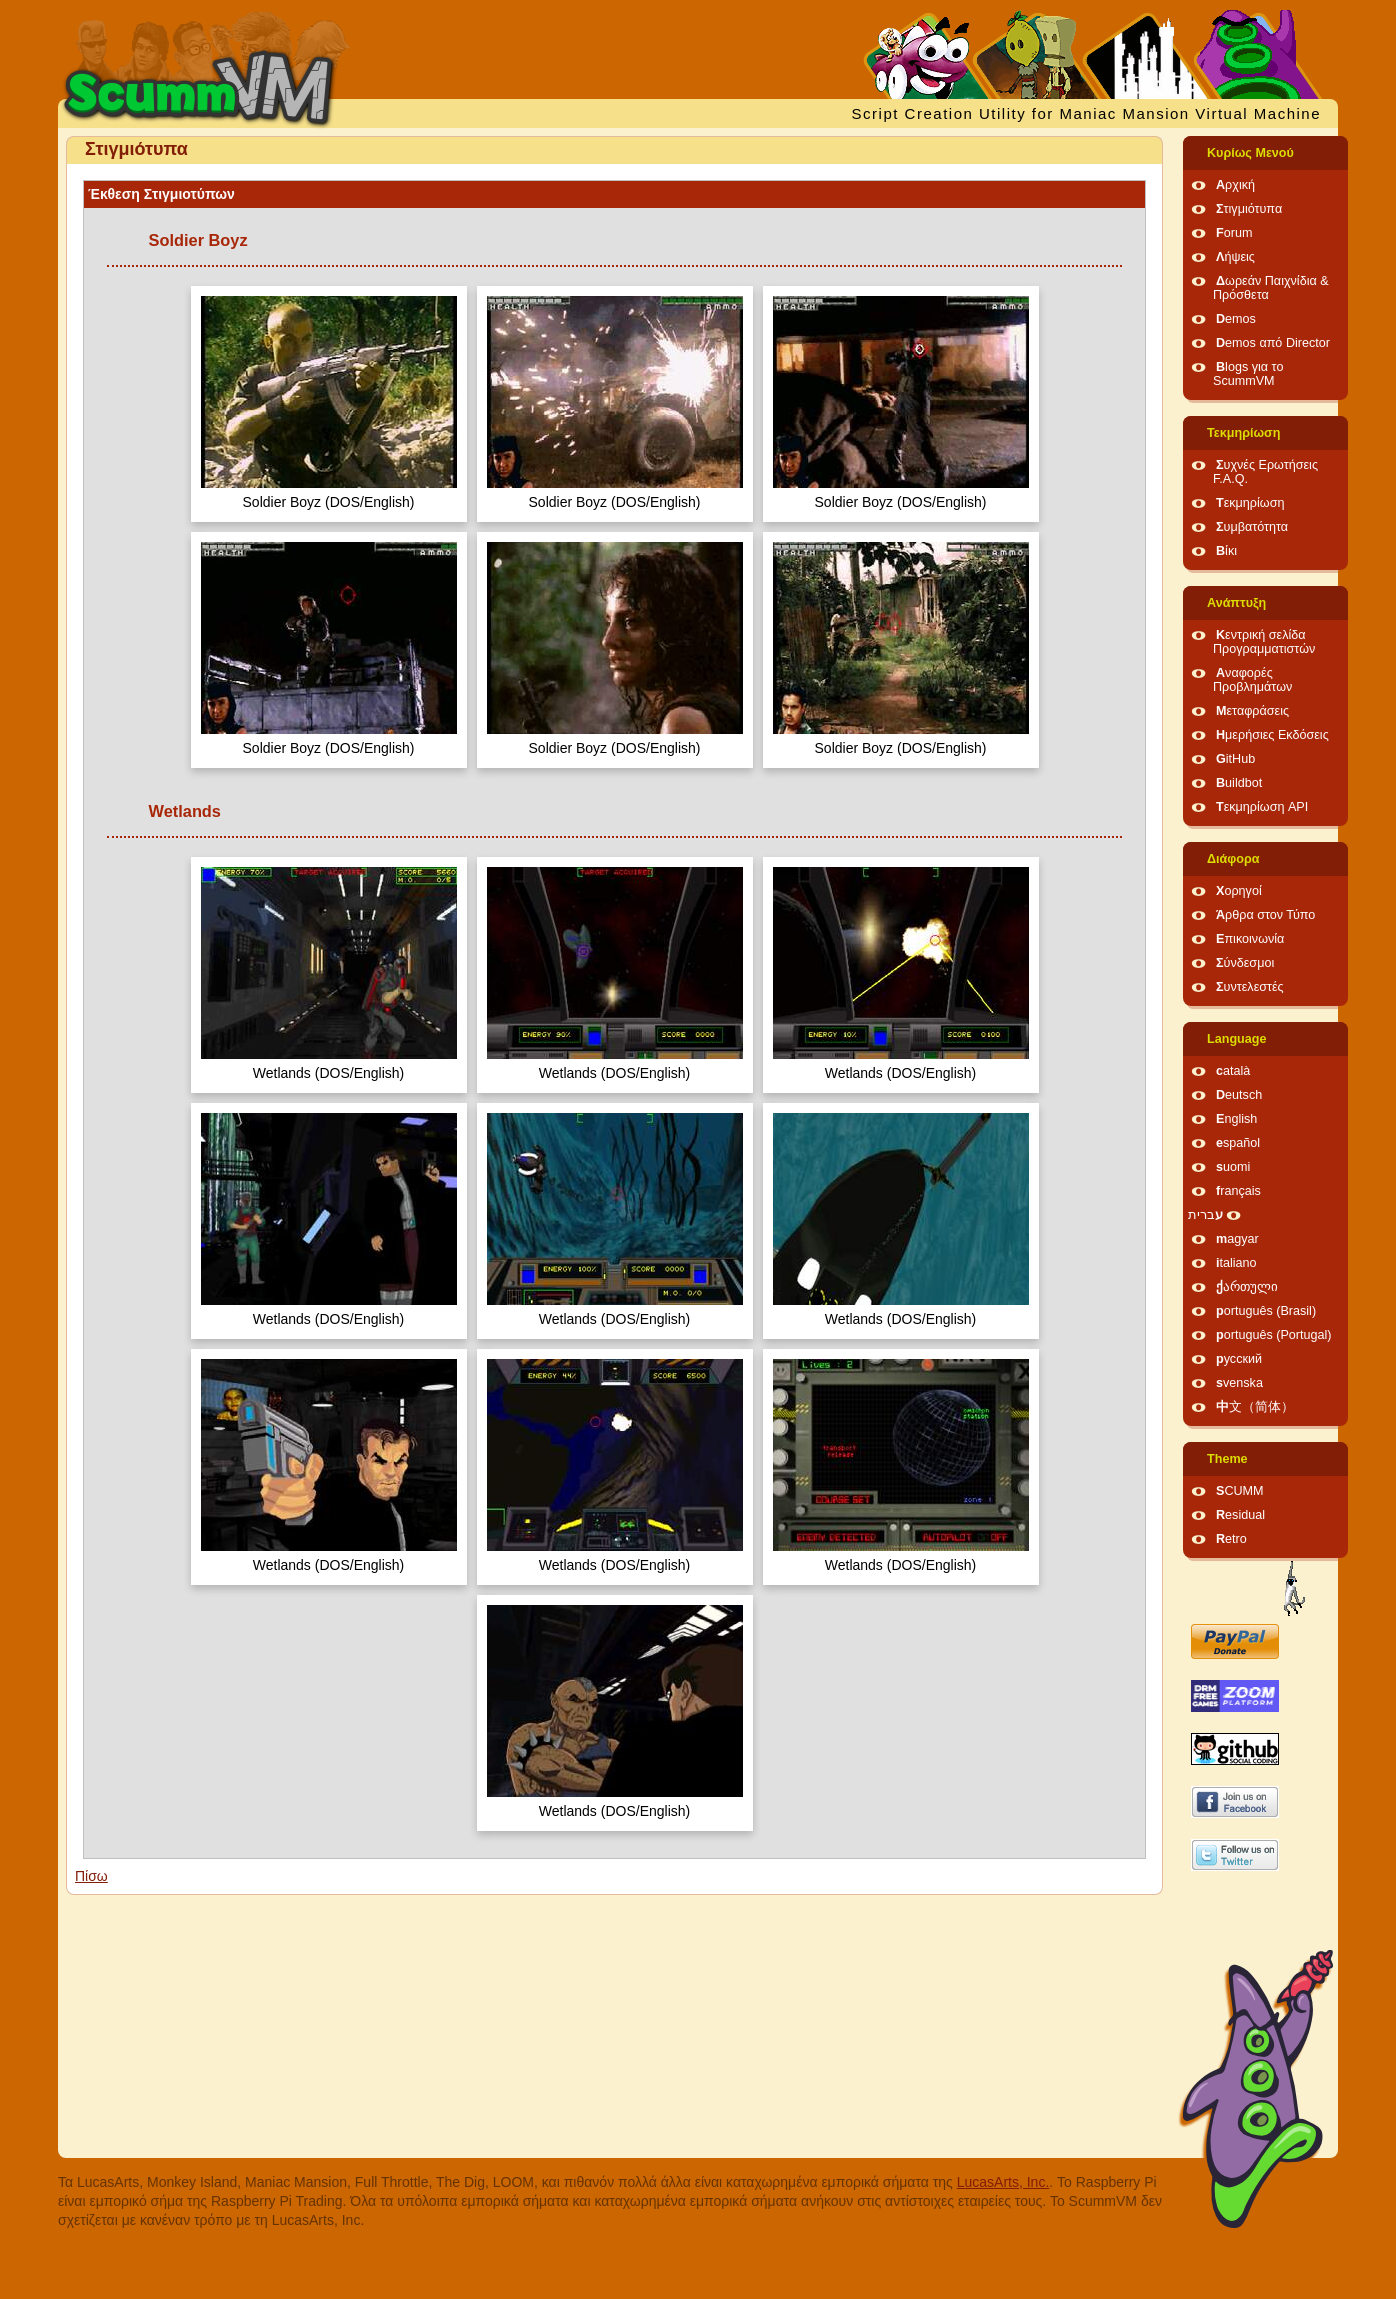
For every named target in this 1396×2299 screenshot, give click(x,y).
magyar (1237, 1239)
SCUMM (1240, 1491)
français (1238, 1191)
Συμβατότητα (1252, 527)
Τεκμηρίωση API (1262, 807)
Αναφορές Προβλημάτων (1252, 680)
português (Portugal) (1274, 1335)
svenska (1239, 1383)
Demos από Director (1273, 343)
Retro (1231, 1539)
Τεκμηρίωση (1243, 433)
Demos (1236, 319)
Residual (1240, 1515)
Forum (1234, 233)
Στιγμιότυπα (1249, 209)
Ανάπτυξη (1236, 603)
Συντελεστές (1250, 987)
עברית (1205, 1215)
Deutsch (1239, 1095)
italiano (1236, 1263)
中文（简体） (1255, 1407)
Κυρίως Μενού (1250, 153)
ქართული (1247, 1287)
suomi (1233, 1167)
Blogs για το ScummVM (1248, 374)
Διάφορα (1233, 859)
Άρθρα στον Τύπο (1265, 915)
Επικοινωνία (1250, 939)
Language (1236, 1039)
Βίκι (1226, 551)
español (1238, 1143)
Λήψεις (1235, 257)
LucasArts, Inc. (1003, 2182)
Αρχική (1235, 185)
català (1233, 1071)
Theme (1227, 1459)
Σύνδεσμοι (1245, 963)
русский (1239, 1359)
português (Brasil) (1266, 1311)
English (1236, 1119)
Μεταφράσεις (1252, 711)
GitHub (1235, 759)
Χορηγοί (1239, 891)
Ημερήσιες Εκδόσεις (1272, 735)
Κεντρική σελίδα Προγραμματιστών (1264, 642)
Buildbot (1239, 783)
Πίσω (91, 1876)
